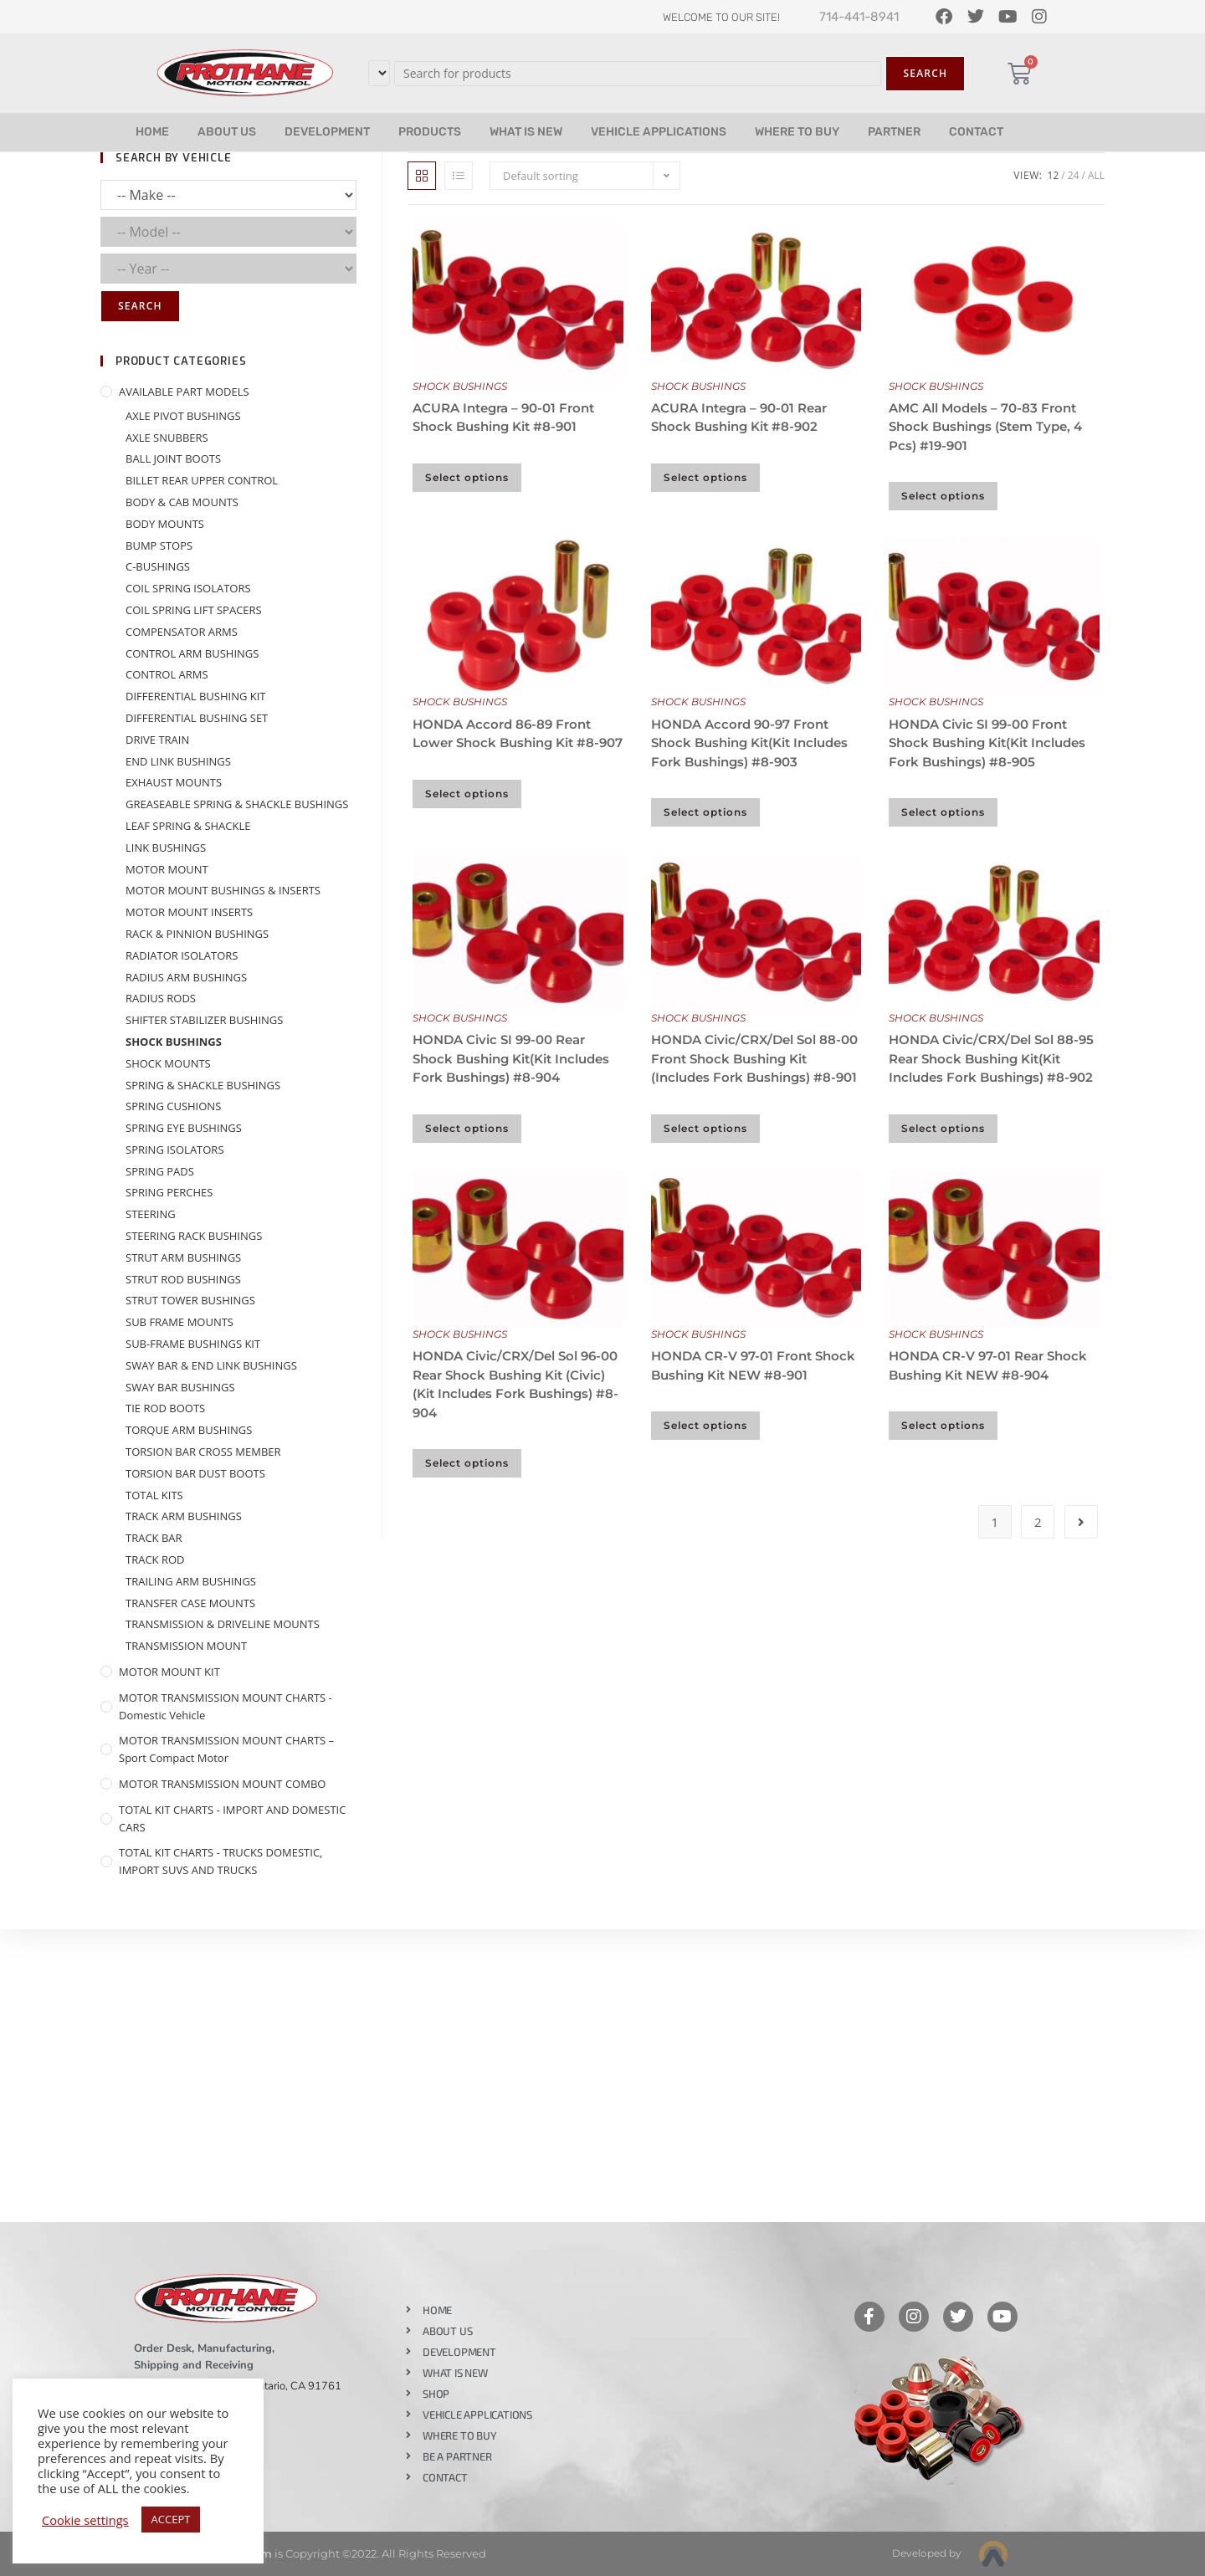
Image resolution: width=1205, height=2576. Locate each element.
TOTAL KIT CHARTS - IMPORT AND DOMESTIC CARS (232, 1818)
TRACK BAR (154, 1537)
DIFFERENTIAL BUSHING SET (197, 717)
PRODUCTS (429, 132)
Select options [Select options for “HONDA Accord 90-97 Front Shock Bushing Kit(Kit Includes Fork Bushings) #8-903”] (705, 812)
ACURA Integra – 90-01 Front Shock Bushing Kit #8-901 (503, 417)
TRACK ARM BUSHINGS (184, 1516)
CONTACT (976, 132)
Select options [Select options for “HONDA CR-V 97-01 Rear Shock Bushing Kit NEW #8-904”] (943, 1425)
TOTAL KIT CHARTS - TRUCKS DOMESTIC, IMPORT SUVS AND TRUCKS (220, 1861)
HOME (152, 132)
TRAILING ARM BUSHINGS (191, 1581)
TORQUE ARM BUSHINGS (189, 1429)
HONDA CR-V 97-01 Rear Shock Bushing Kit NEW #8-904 (988, 1365)
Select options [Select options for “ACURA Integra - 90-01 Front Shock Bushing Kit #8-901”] (467, 477)
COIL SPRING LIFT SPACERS (194, 609)
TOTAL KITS (154, 1495)
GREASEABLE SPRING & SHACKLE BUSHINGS (237, 804)
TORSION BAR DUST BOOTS (195, 1473)
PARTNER (894, 132)
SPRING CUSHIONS (173, 1106)
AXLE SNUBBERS (167, 437)
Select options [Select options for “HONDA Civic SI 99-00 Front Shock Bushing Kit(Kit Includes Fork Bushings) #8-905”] (943, 812)
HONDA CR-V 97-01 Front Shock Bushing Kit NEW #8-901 (753, 1365)
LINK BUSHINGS (166, 847)
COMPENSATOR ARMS (182, 631)
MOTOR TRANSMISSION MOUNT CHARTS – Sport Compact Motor (226, 1749)
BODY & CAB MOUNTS (182, 502)
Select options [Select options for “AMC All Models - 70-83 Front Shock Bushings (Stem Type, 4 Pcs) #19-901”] (943, 495)
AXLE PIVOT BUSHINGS (183, 415)
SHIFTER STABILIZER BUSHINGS (204, 1019)
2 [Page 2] (1038, 1521)
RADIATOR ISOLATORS (182, 955)
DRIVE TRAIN (157, 739)
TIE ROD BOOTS (165, 1408)
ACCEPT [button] (171, 2519)
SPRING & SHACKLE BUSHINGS (203, 1085)
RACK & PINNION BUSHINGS (197, 933)
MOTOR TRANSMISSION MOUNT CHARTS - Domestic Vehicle (225, 1706)
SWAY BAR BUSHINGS (180, 1387)
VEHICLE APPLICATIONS (658, 132)
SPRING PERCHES (169, 1192)
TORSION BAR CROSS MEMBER (203, 1451)
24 (1073, 175)
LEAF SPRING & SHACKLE (188, 825)
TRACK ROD (155, 1559)
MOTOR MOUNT (167, 869)
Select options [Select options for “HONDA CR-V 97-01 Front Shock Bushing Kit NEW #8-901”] (705, 1425)
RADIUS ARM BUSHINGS (186, 977)
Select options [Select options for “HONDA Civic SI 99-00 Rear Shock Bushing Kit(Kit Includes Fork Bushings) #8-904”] (467, 1128)
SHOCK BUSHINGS (460, 386)
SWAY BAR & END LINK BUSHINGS (211, 1365)
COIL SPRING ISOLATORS (188, 588)
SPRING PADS (160, 1171)
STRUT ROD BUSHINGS (183, 1279)
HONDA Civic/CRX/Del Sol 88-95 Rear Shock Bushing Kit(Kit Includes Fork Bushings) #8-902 (991, 1058)
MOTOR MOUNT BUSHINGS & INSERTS (223, 890)
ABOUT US (226, 132)
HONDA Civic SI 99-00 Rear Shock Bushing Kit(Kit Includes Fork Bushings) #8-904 (511, 1058)
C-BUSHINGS (158, 566)
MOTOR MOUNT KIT (169, 1671)
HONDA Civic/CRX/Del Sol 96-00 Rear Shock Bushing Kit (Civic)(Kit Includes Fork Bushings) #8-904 (515, 1384)
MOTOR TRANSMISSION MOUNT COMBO (222, 1783)
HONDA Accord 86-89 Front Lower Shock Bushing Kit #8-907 (518, 733)
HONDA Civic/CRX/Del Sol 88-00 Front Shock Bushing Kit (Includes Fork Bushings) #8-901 (754, 1058)
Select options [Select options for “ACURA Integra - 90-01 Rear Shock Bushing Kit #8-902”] (705, 477)
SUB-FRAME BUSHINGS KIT (193, 1343)
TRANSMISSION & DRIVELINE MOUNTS (223, 1623)
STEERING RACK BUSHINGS (194, 1235)
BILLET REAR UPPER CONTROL (202, 480)
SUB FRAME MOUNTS (179, 1321)
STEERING (151, 1213)
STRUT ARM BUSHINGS (183, 1257)
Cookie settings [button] (85, 2519)
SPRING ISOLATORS (175, 1149)
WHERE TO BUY (797, 132)
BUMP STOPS (159, 545)
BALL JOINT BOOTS (173, 458)
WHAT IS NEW (526, 132)
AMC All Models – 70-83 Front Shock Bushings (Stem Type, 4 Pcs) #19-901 (985, 426)
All (1096, 175)
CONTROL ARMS (167, 674)
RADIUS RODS (161, 998)
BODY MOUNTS (165, 523)
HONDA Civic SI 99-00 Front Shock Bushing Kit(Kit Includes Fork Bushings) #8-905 (987, 743)
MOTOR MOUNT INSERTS (189, 911)
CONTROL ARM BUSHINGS (192, 653)
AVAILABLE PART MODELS (184, 391)
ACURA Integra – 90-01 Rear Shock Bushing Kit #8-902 (739, 417)
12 (1053, 175)
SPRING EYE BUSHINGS (184, 1127)
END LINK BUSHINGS (178, 761)
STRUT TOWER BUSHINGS (190, 1300)
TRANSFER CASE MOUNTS (190, 1603)
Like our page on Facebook (646, 2269)
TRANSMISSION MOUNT (186, 1645)
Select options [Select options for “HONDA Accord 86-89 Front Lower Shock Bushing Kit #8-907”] (467, 793)
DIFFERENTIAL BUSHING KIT (196, 696)
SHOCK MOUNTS (168, 1063)
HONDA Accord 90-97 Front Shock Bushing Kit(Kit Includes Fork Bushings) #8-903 (749, 743)
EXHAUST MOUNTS (174, 782)
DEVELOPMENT (327, 132)
